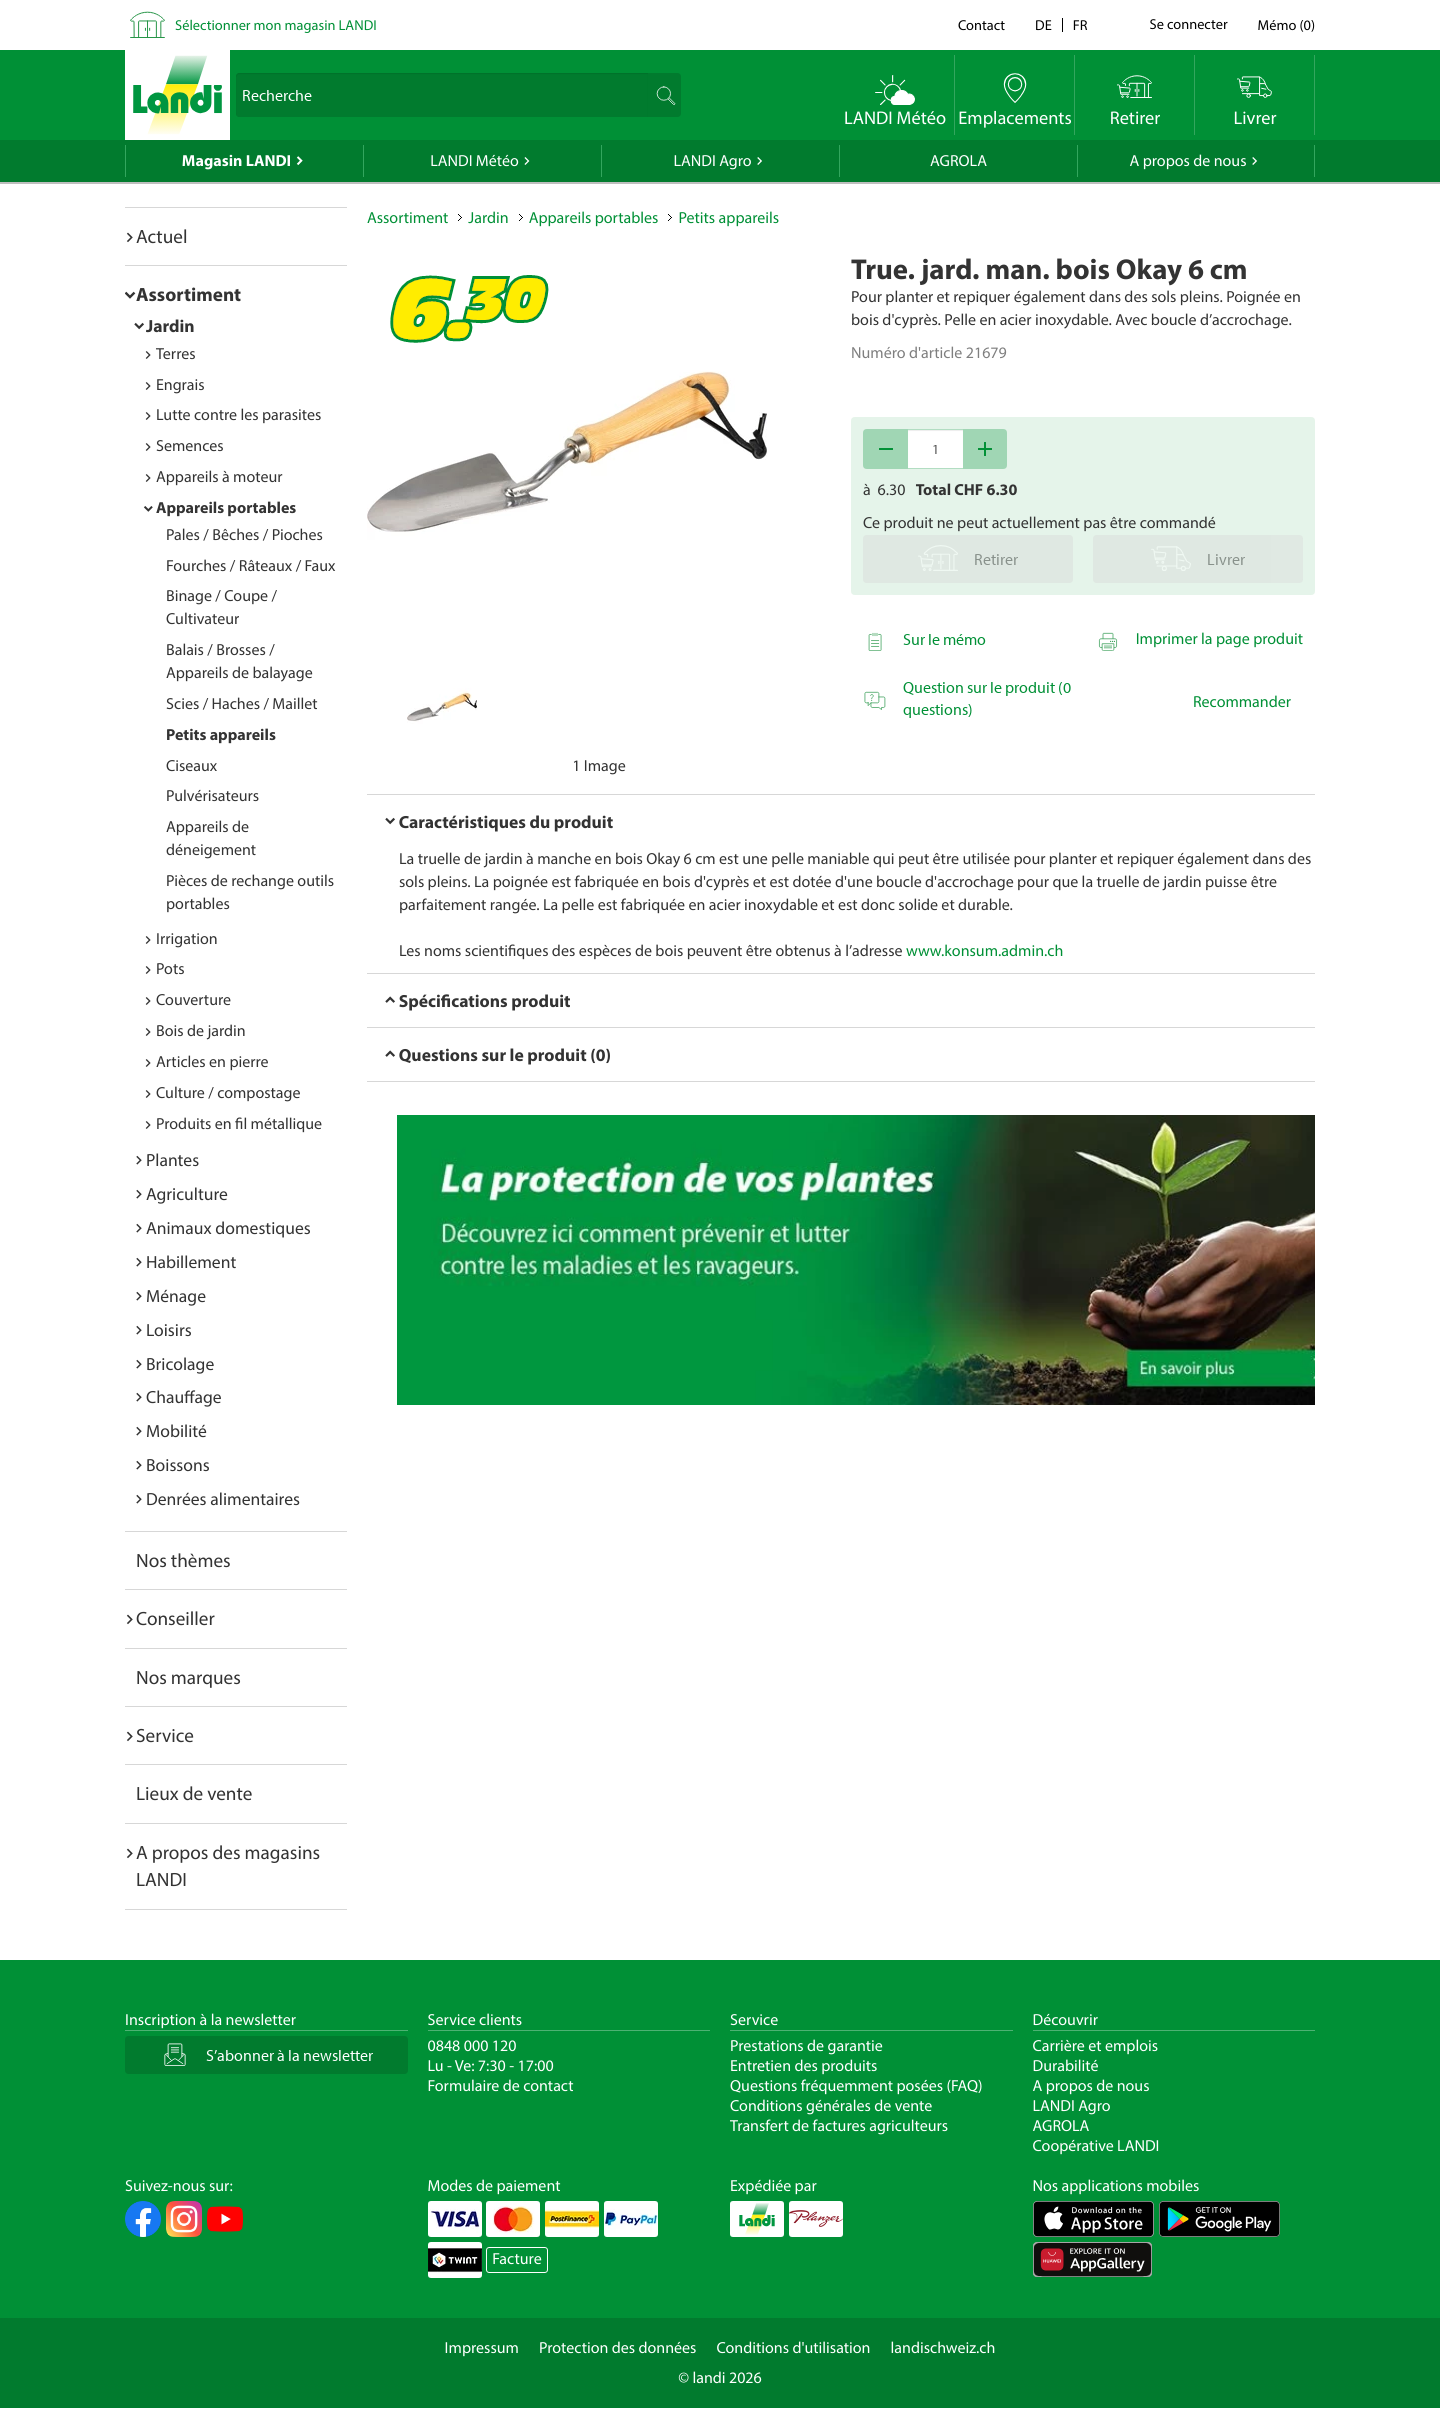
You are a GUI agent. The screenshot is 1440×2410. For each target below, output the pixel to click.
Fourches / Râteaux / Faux (251, 566)
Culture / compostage (228, 1093)
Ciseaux (191, 766)
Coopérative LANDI (1096, 2146)
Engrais (180, 385)
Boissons (178, 1464)
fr (1080, 24)
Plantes (172, 1159)
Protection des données (618, 2348)
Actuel (161, 236)
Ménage (176, 1295)
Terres (176, 354)
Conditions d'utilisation (793, 2348)
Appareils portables (226, 508)
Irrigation (187, 939)
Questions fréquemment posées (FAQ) (856, 2086)
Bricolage (180, 1363)
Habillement (191, 1261)
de (1043, 24)
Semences (190, 446)
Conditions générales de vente (831, 2106)
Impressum (482, 2348)
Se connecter (1188, 25)
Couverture (193, 1000)
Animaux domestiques (228, 1227)
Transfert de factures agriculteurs (839, 2126)
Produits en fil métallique (239, 1124)
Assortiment (188, 294)
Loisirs (169, 1329)
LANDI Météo (474, 161)
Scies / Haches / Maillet (242, 704)
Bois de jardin (201, 1031)
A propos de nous (1187, 161)
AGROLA (958, 161)
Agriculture (187, 1193)
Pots (170, 969)
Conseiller (175, 1618)
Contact (981, 24)
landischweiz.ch (943, 2348)
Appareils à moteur (219, 477)
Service (165, 1735)
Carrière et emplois (1096, 2046)
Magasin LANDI (236, 161)
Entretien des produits (803, 2066)
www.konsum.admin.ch (984, 951)
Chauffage (184, 1396)
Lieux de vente (194, 1793)
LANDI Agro (712, 161)
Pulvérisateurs (212, 796)
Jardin (170, 325)
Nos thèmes (183, 1560)
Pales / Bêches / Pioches (244, 535)
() (1286, 24)
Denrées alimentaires (223, 1498)
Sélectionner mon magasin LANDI (276, 24)
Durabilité (1066, 2066)
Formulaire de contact (501, 2086)
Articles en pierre (212, 1062)
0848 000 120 (472, 2046)
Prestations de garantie (806, 2046)
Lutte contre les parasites (238, 415)
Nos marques (188, 1677)
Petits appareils (221, 735)
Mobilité (176, 1430)
